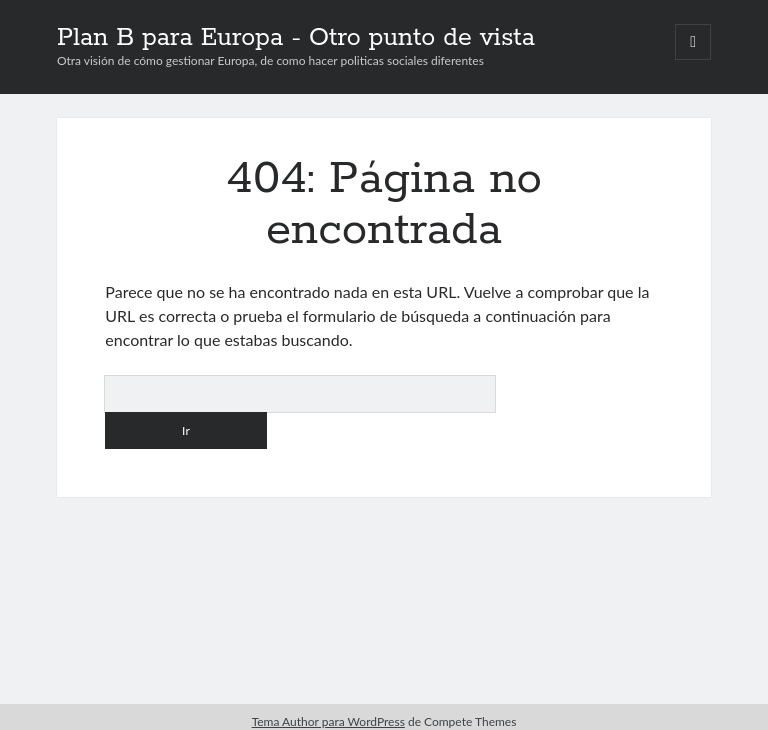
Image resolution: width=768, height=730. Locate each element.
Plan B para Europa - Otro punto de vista (296, 38)
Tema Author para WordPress (328, 721)
